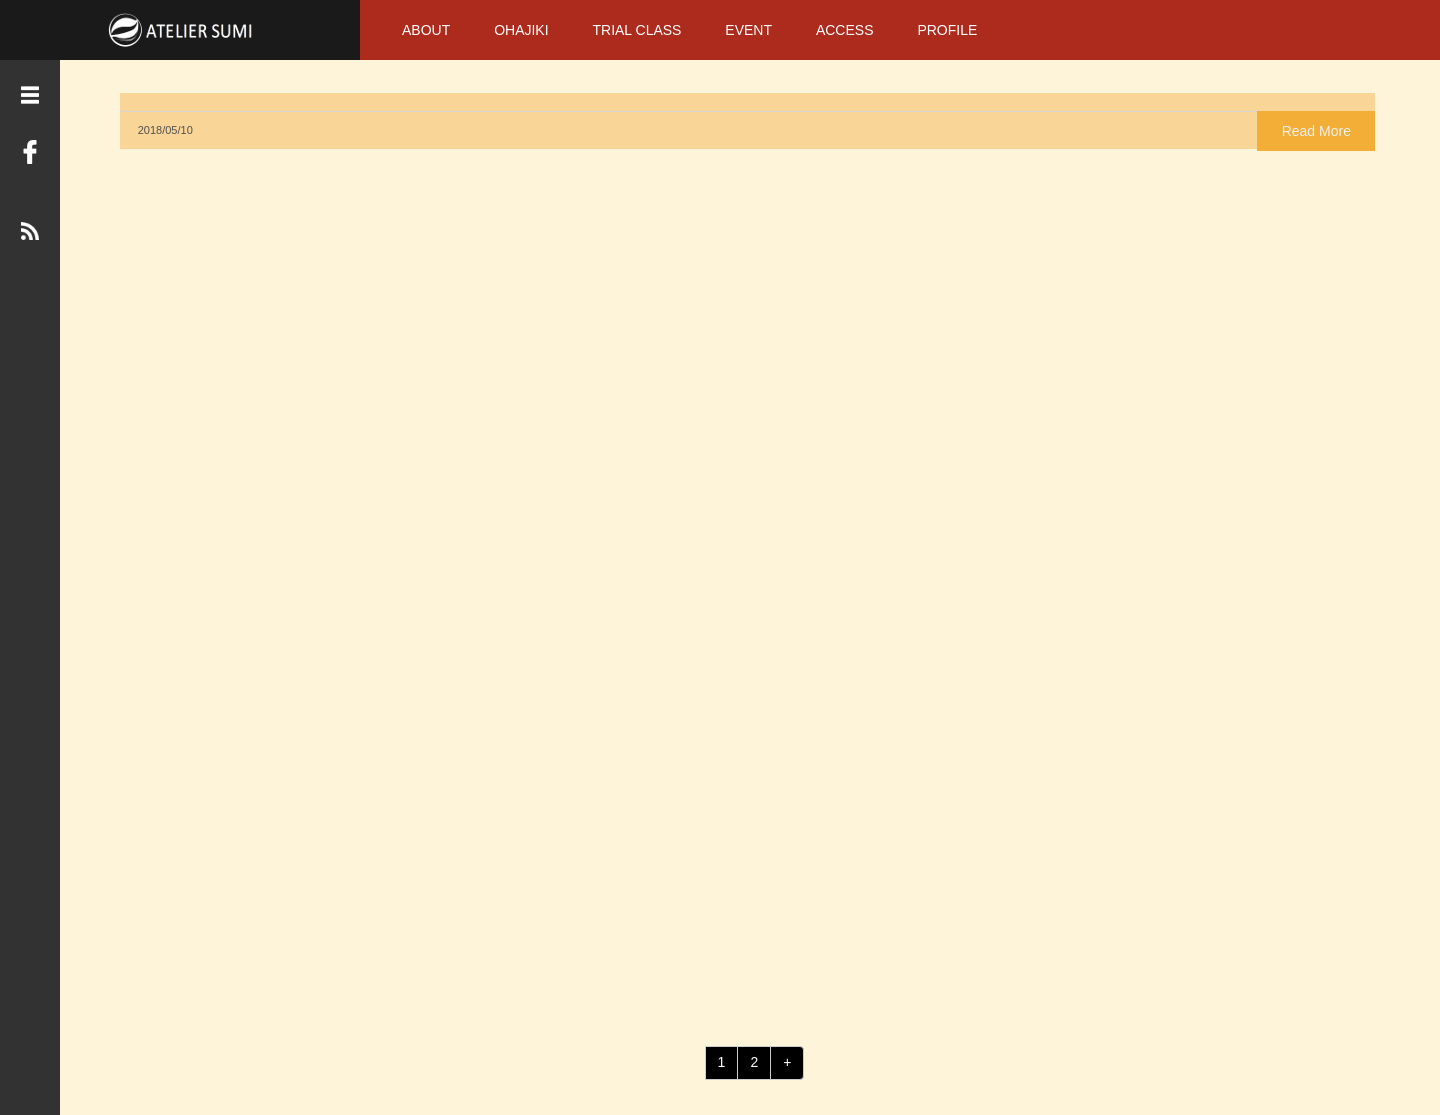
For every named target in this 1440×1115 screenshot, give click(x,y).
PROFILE (947, 30)
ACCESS (845, 30)
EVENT (748, 30)
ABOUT (426, 30)
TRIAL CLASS (636, 30)
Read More (555, 128)
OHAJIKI (521, 30)
